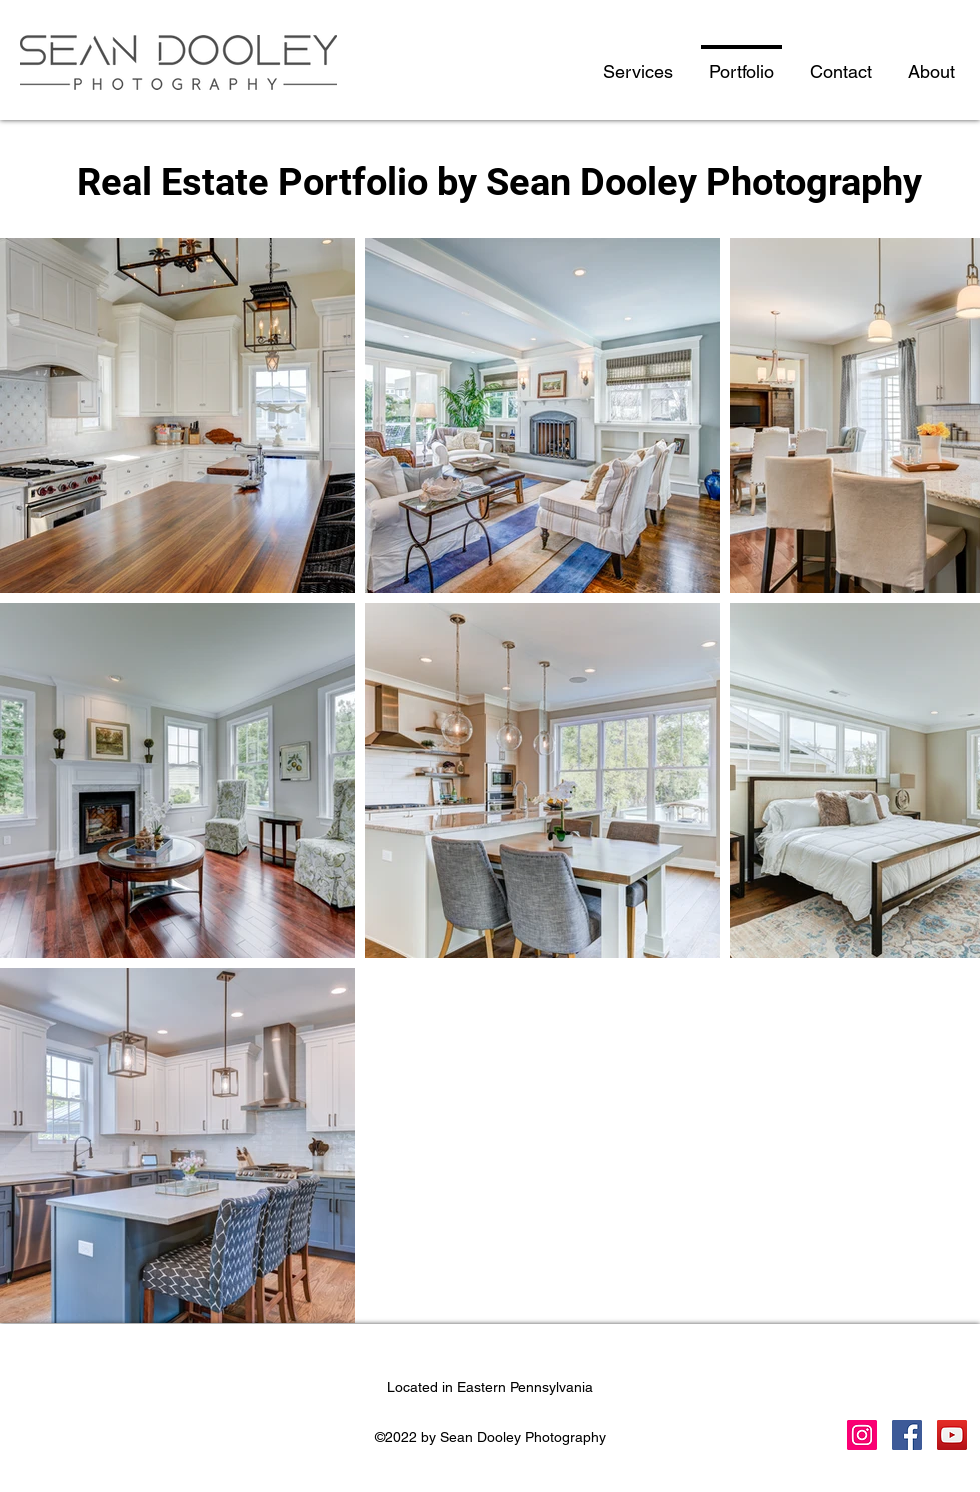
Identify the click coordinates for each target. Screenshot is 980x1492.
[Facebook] (907, 1435)
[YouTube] (952, 1435)
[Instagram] (862, 1435)
